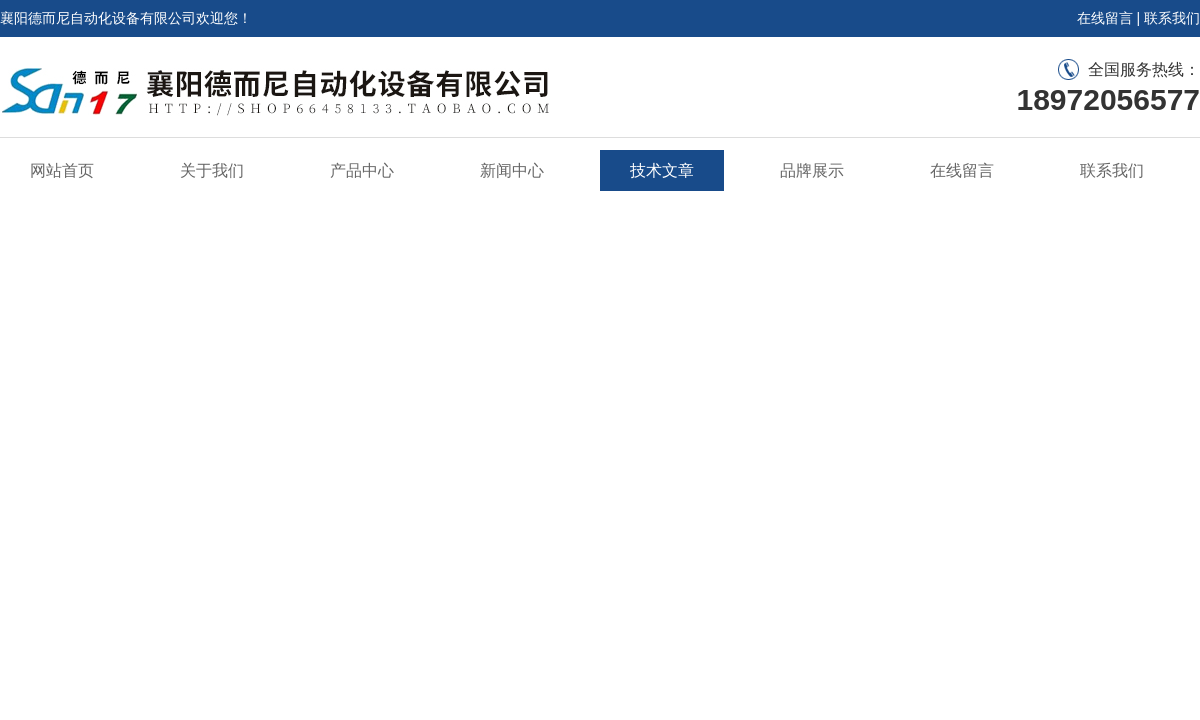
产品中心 (362, 170)
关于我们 (212, 170)
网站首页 (62, 170)
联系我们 (1172, 18)
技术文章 (662, 170)
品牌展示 (812, 170)
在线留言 (1105, 18)
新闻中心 (512, 170)
